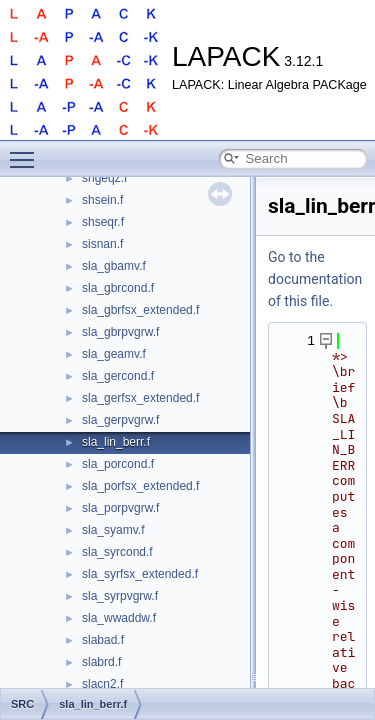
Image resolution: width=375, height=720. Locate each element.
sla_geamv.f (114, 354)
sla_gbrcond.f (118, 288)
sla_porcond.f (118, 464)
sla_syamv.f (113, 530)
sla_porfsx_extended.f (140, 486)
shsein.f (102, 200)
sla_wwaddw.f (119, 618)
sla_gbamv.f (114, 266)
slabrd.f (101, 662)
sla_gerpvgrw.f (120, 420)
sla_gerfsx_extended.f (140, 398)
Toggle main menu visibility (27, 151)
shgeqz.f (104, 178)
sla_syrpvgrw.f (120, 596)
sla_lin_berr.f (116, 442)
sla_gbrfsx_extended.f (140, 310)
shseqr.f (103, 222)
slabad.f (103, 640)
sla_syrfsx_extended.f (140, 574)
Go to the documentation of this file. (315, 279)
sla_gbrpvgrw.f (120, 332)
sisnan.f (102, 244)
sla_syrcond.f (117, 552)
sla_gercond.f (118, 376)
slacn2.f (102, 684)
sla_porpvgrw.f (120, 508)
